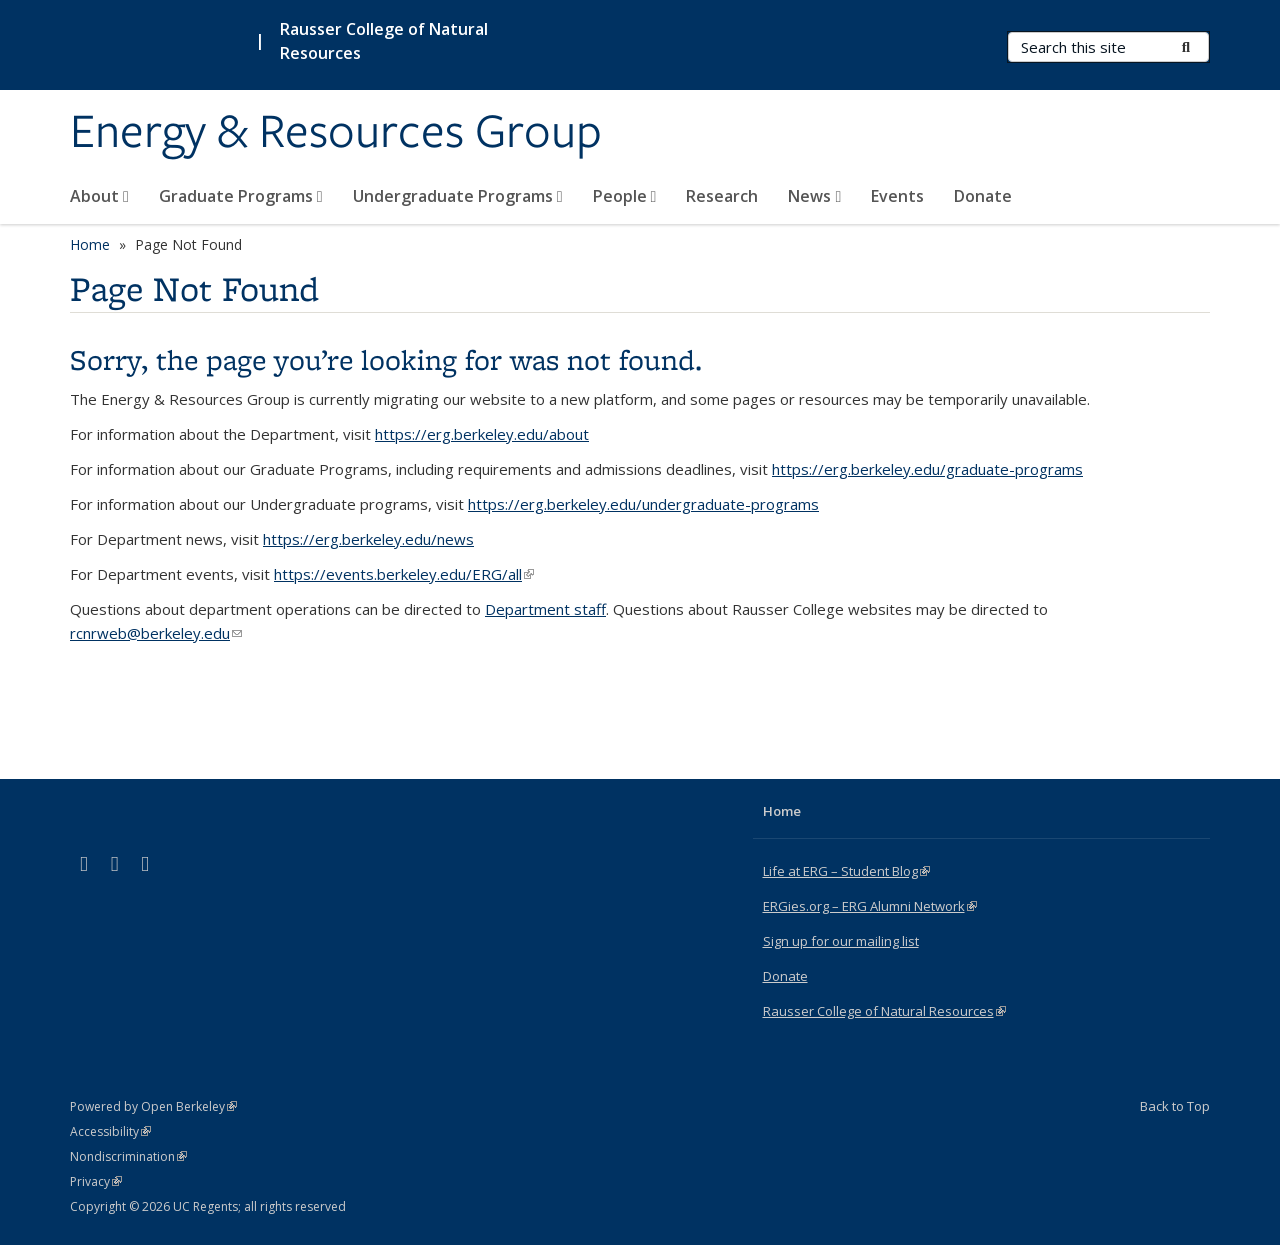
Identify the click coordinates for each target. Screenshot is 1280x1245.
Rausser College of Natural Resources (384, 41)
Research (722, 196)
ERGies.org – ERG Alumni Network (870, 906)
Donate (983, 196)
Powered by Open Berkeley (153, 1106)
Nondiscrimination (128, 1156)
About (99, 196)
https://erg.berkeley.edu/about (482, 434)
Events (897, 196)
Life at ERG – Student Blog (846, 871)
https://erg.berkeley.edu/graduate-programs (927, 469)
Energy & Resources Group (336, 133)
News (814, 196)
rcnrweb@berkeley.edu (156, 633)
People (625, 196)
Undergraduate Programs (458, 196)
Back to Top (1175, 1106)
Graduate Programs (241, 196)
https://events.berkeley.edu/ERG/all (404, 574)
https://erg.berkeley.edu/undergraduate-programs (643, 504)
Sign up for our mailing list (841, 941)
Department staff (545, 609)
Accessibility (110, 1131)
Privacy (96, 1181)
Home (90, 244)
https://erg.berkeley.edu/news (368, 539)
